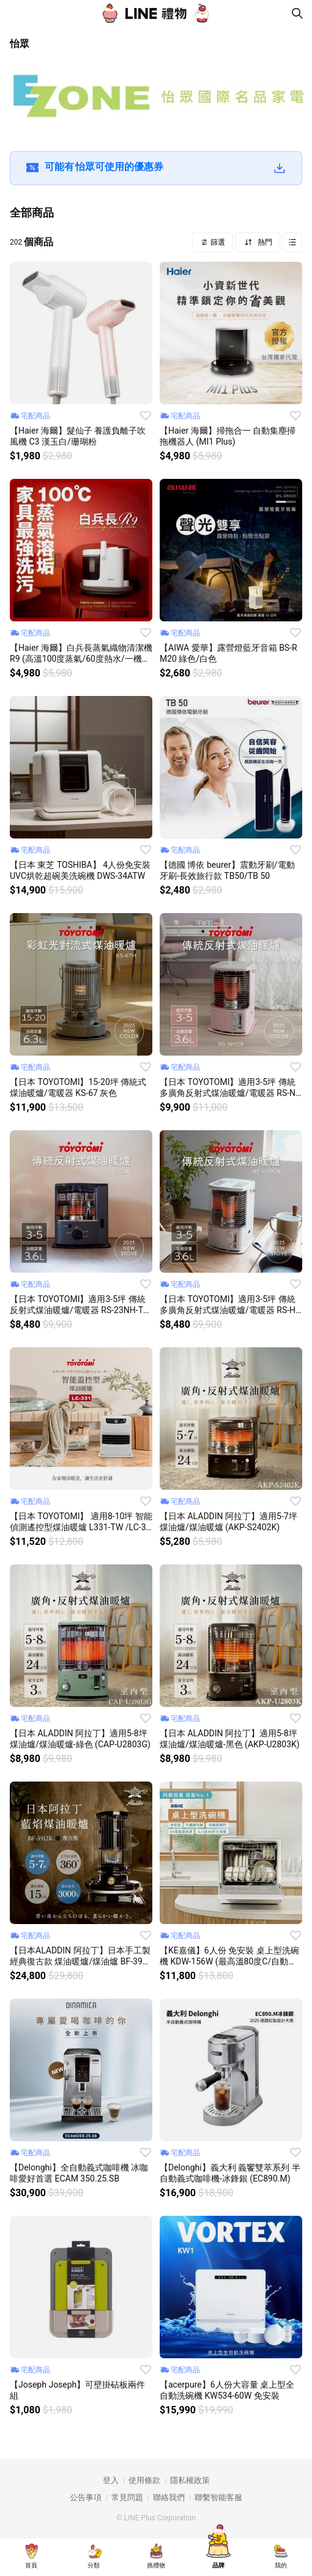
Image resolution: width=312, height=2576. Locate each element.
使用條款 (144, 2480)
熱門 (264, 242)
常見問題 (127, 2497)
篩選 (217, 242)
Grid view (292, 242)
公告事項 (86, 2497)
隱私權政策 (190, 2480)
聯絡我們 (169, 2497)
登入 (111, 2480)
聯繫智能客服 (218, 2497)
